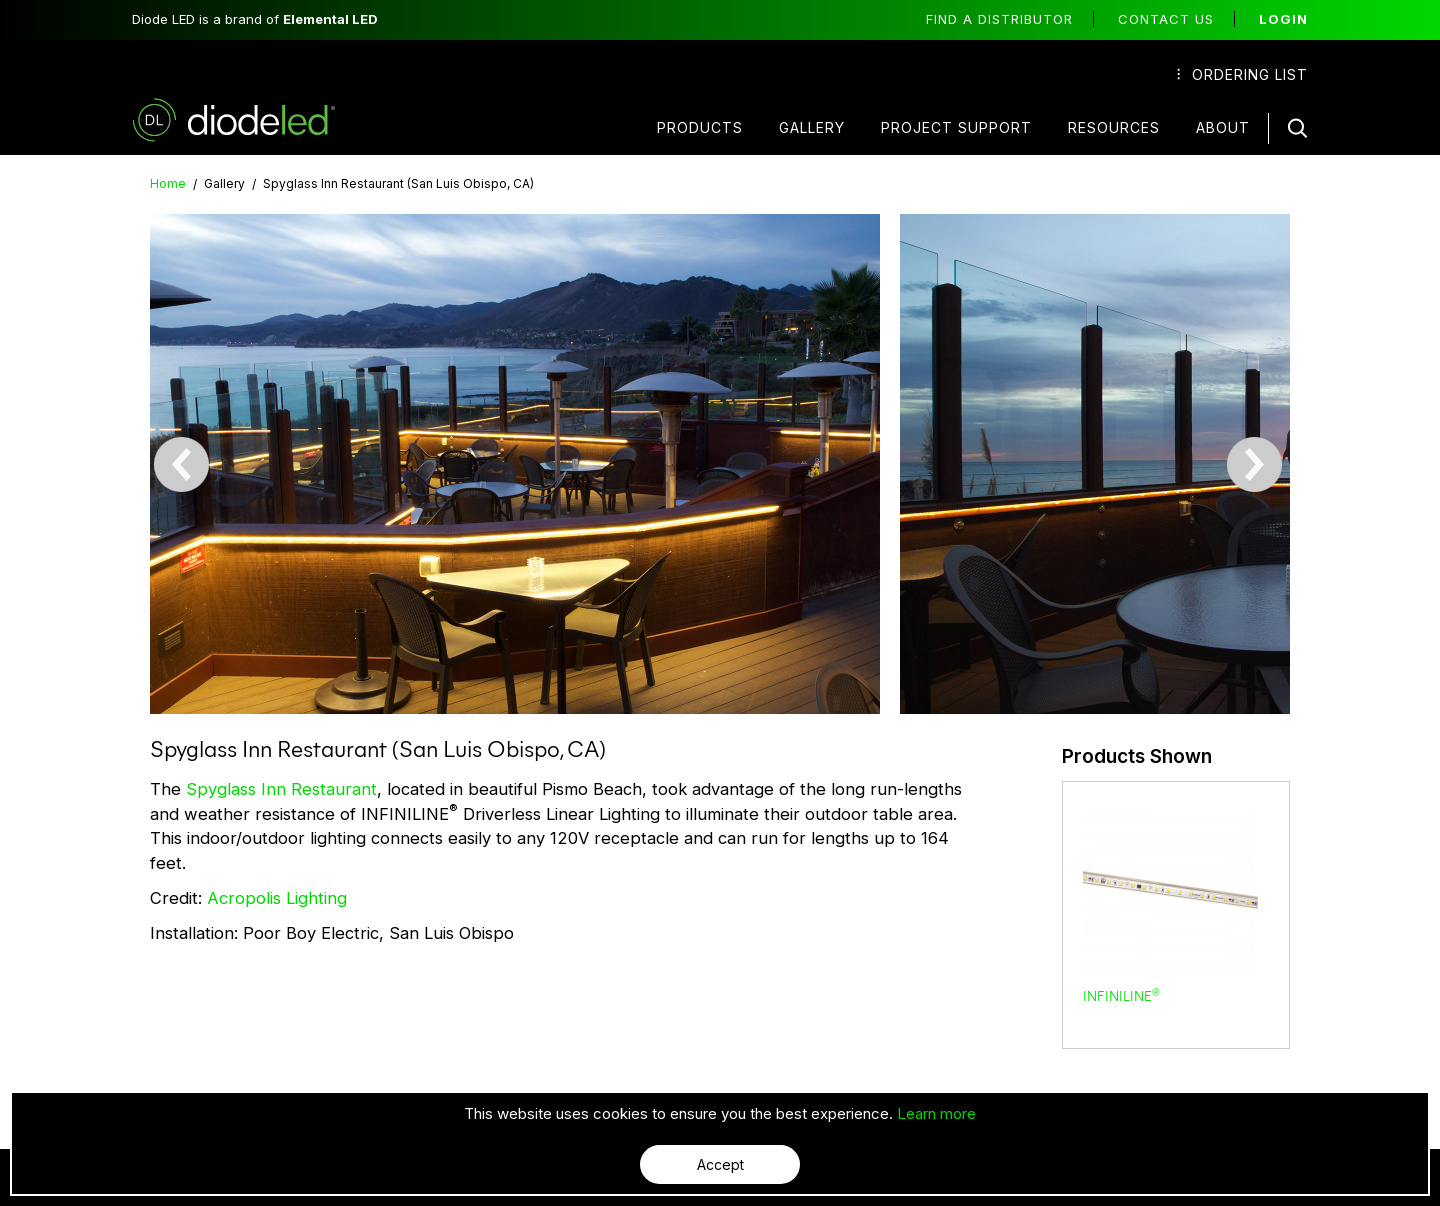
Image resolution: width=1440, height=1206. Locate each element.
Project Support (956, 127)
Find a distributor (999, 19)
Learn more (936, 1113)
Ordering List (1242, 74)
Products (700, 127)
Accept (720, 1164)
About (1223, 127)
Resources (1114, 127)
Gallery (812, 127)
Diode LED (251, 120)
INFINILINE (1121, 994)
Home (168, 183)
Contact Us (1166, 19)
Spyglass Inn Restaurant (281, 788)
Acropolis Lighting (279, 897)
